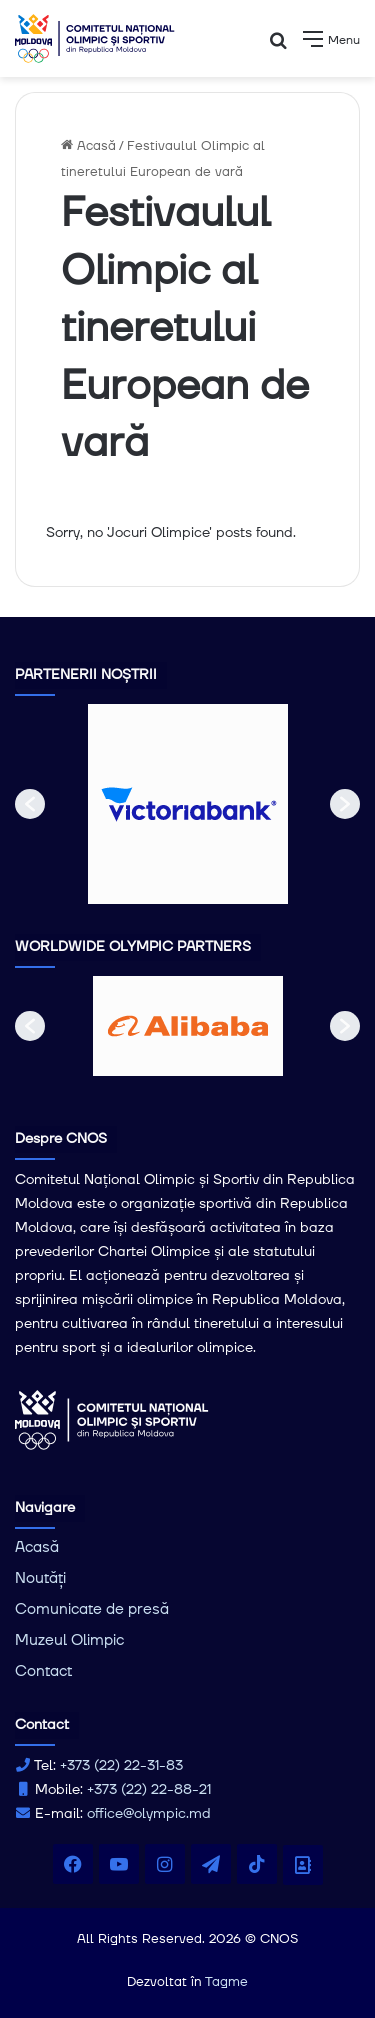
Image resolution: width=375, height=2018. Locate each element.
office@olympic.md (149, 1814)
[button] (30, 804)
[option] (188, 804)
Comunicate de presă (92, 1609)
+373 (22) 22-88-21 (149, 1790)
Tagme (226, 1982)
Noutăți (40, 1578)
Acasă (88, 146)
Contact (43, 1671)
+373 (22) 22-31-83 (121, 1766)
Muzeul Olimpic (69, 1640)
